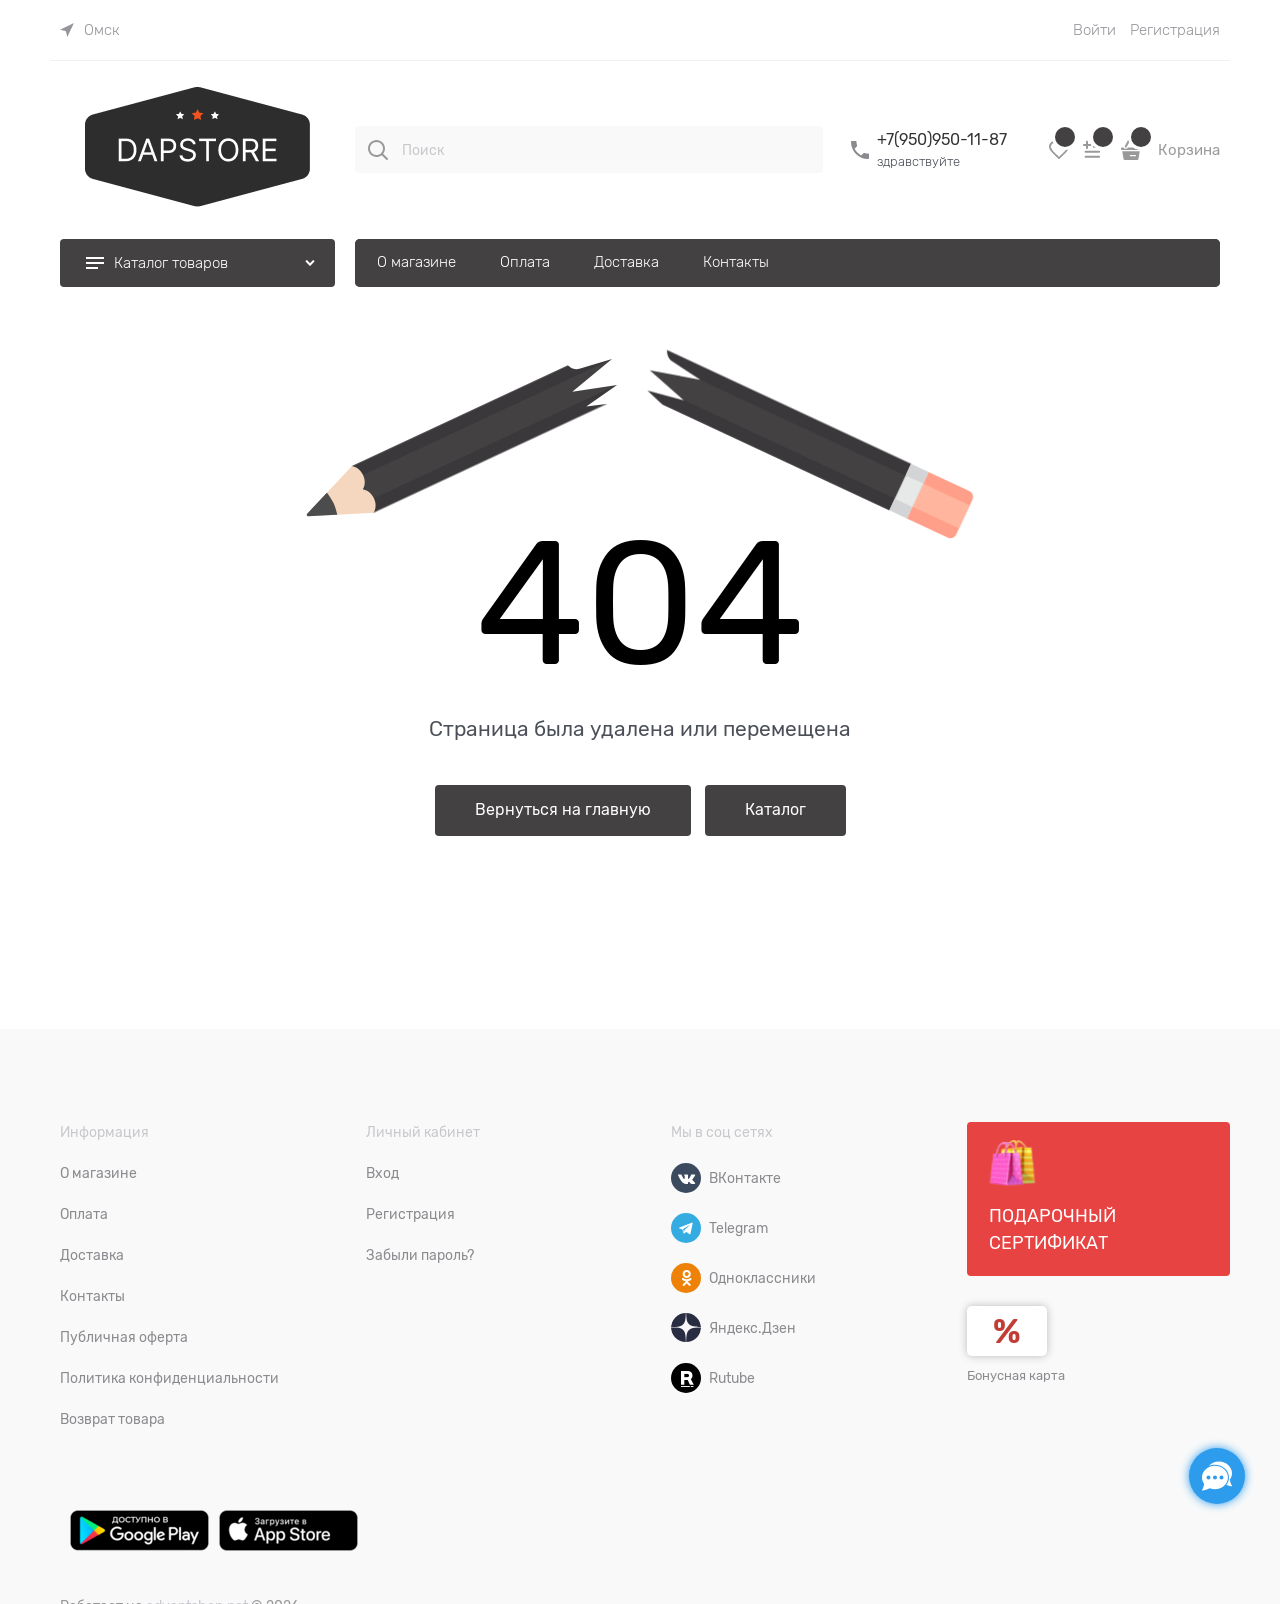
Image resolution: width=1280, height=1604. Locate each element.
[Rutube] (686, 1378)
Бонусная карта (1016, 1375)
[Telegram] (686, 1228)
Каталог (775, 810)
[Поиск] (378, 150)
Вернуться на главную (563, 810)
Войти (1094, 30)
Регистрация (1175, 30)
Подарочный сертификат (1052, 1196)
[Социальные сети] (1217, 1476)
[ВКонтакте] (686, 1178)
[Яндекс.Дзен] (686, 1328)
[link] (90, 30)
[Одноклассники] (686, 1278)
